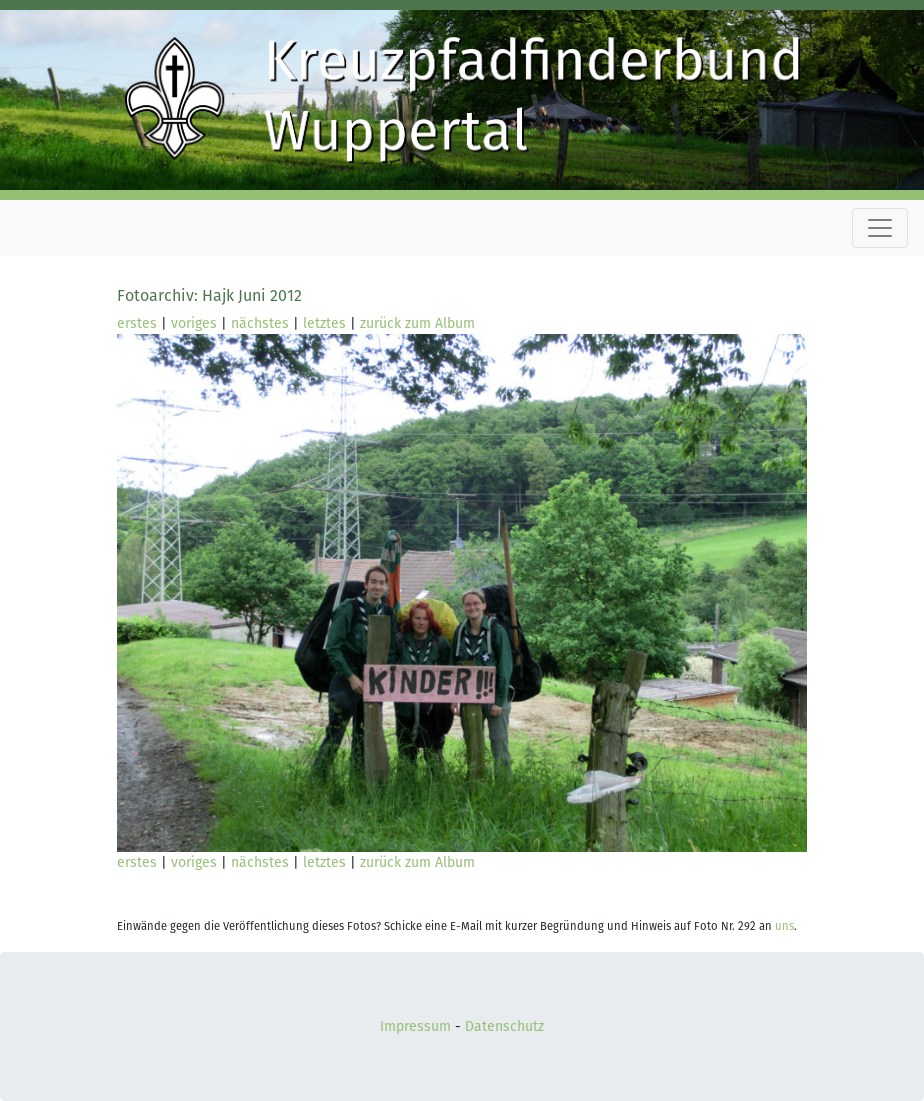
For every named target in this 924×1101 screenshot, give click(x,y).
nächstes (260, 323)
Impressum (415, 1026)
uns (784, 926)
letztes (324, 323)
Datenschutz (504, 1026)
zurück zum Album (417, 323)
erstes (137, 323)
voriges (194, 323)
